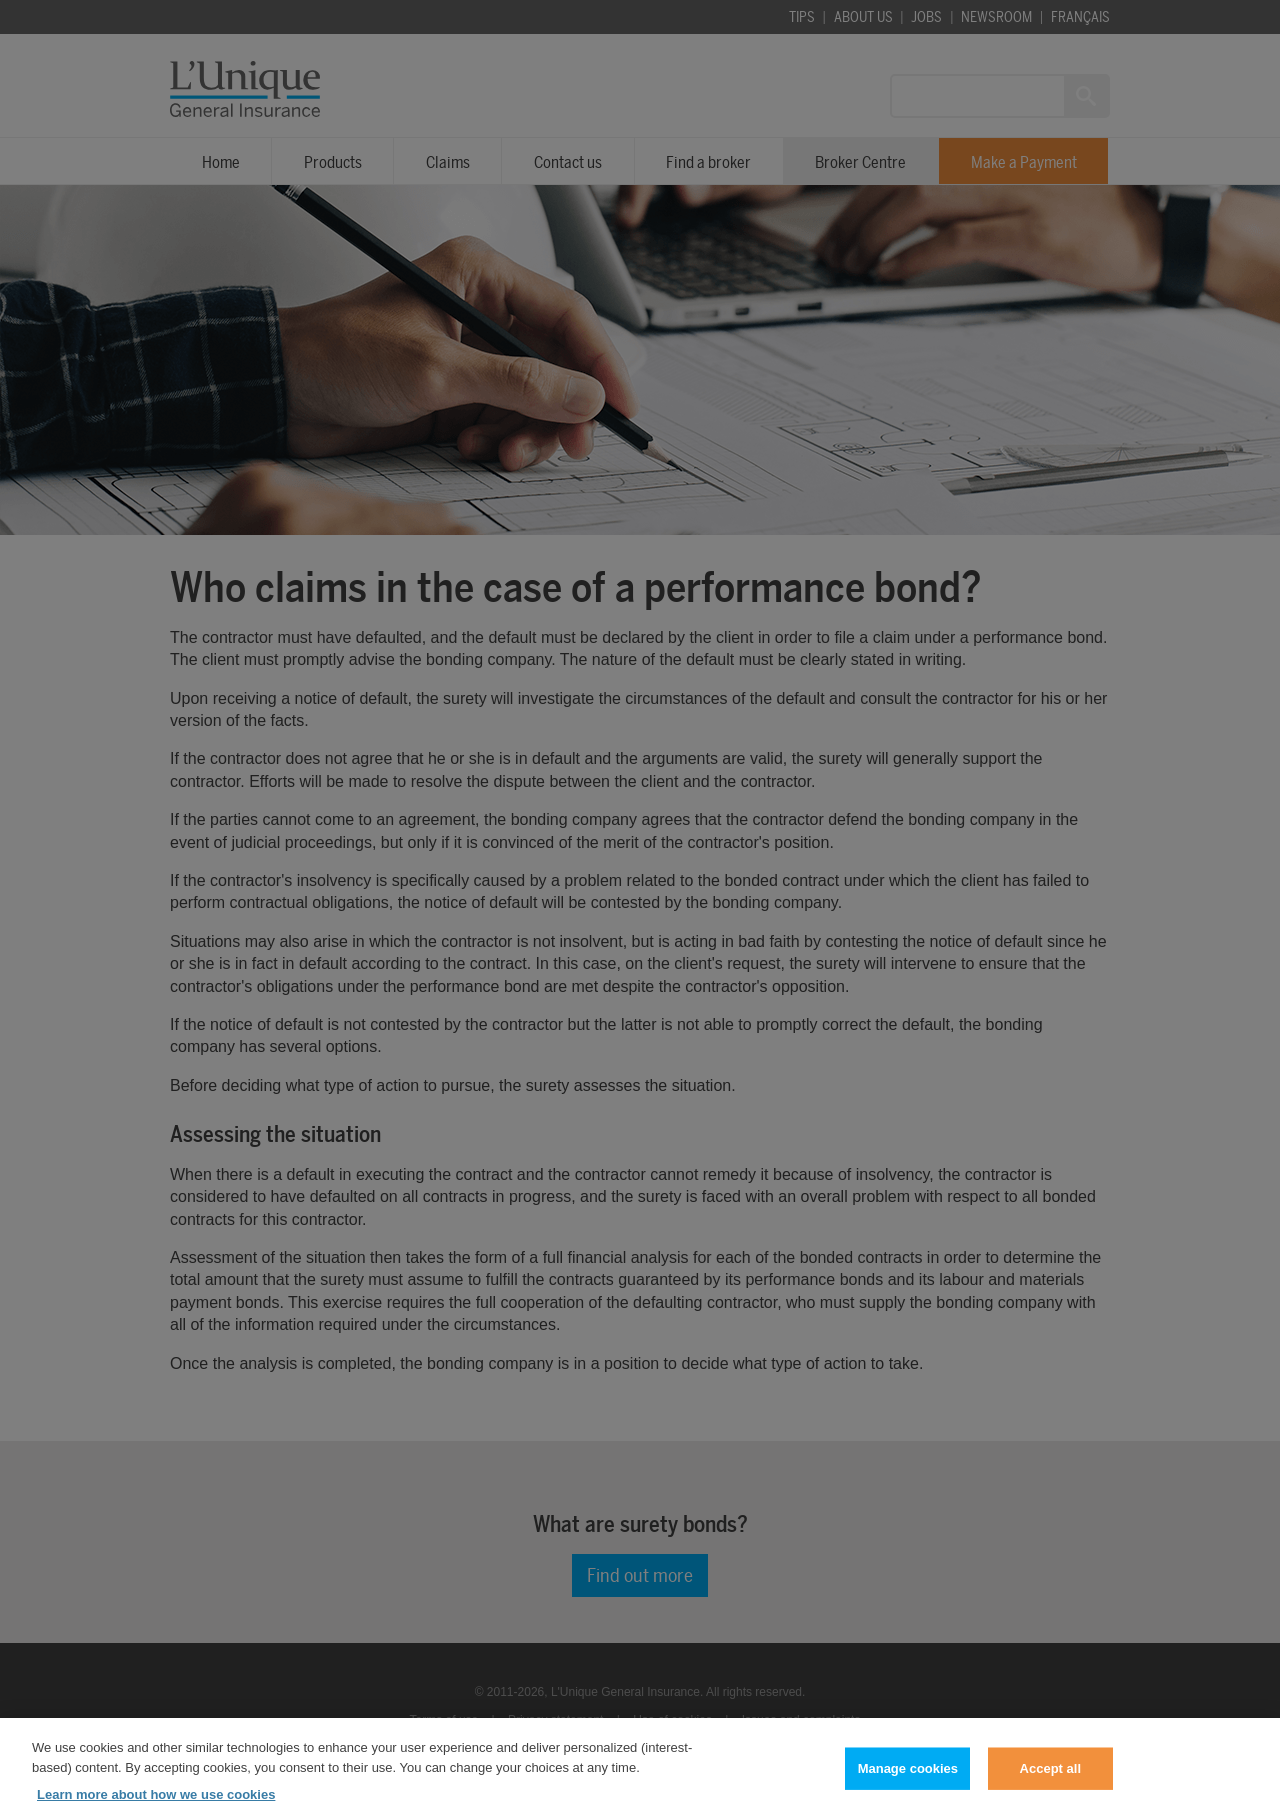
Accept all (1050, 1784)
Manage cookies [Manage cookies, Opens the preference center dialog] (908, 1784)
